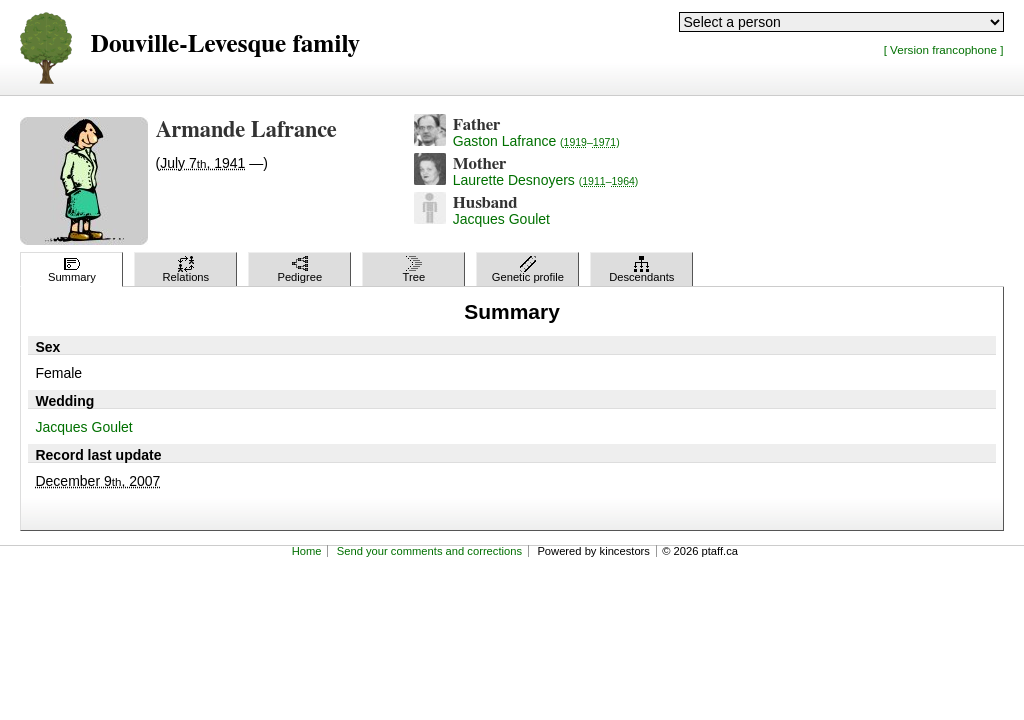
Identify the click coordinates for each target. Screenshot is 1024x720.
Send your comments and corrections (429, 551)
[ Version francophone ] (944, 49)
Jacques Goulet (501, 219)
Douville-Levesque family (224, 44)
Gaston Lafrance (536, 141)
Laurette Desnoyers (546, 180)
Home (307, 551)
